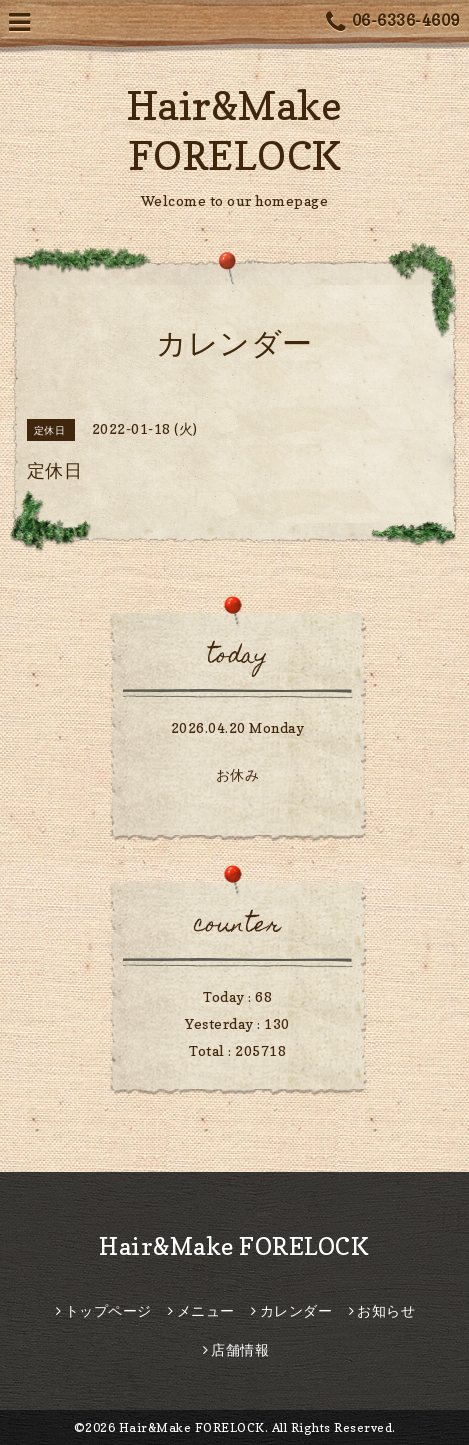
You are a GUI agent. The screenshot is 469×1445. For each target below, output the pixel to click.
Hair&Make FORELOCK (234, 1246)
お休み (238, 774)
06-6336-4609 (393, 22)
